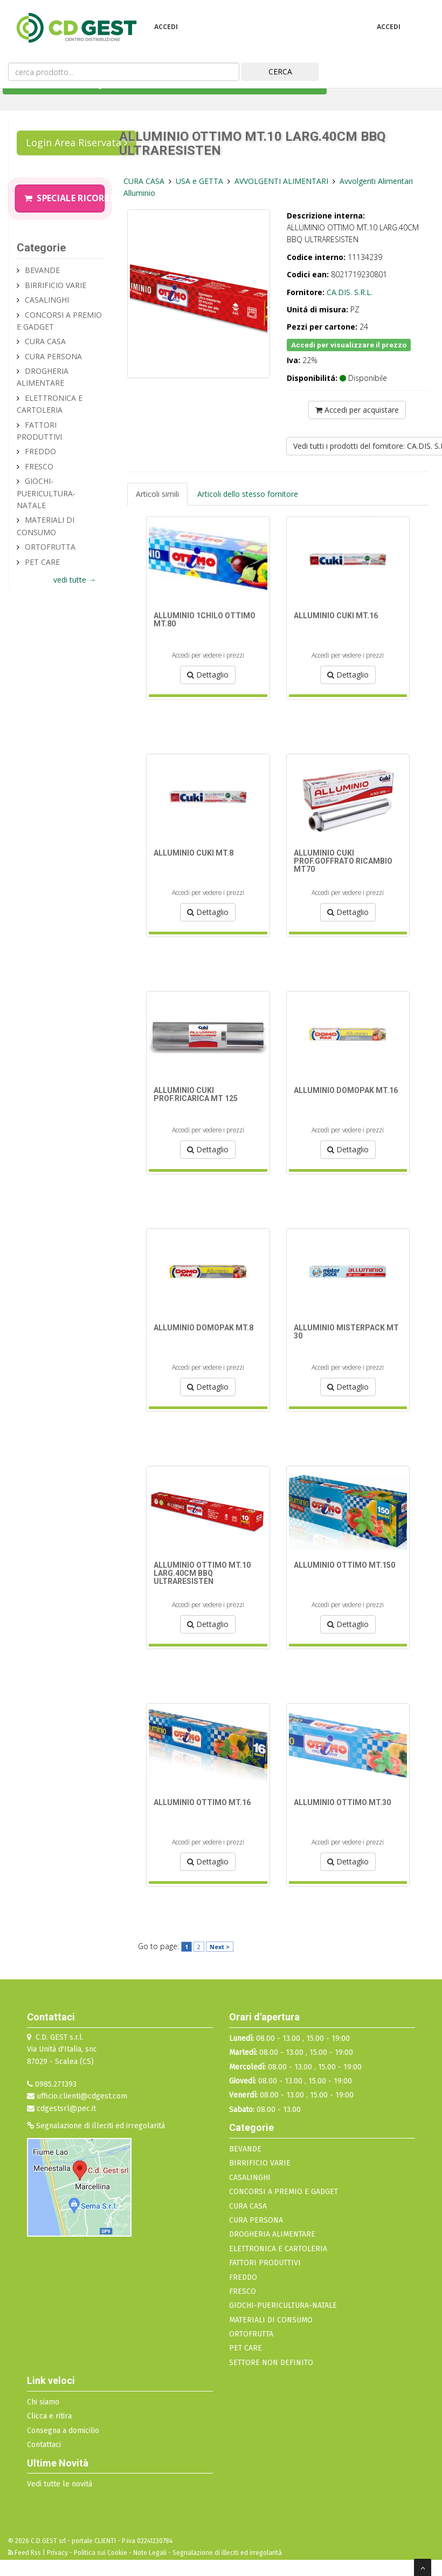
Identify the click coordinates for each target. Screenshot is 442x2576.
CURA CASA (45, 341)
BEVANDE (42, 270)
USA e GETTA (200, 181)
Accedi (166, 26)
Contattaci (44, 2444)
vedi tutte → (74, 580)
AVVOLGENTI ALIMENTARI (282, 181)
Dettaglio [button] (208, 674)
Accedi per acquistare (357, 410)
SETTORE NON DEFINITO (271, 2362)
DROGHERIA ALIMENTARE (272, 2234)
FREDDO (40, 451)
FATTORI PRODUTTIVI (265, 2262)
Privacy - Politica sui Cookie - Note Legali (107, 2553)
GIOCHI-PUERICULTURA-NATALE (46, 493)
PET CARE (42, 562)
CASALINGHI (47, 300)
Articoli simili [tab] (157, 494)
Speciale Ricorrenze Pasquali (64, 198)
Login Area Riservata (76, 142)
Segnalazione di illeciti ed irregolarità (96, 2125)
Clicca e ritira (49, 2416)
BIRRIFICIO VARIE (55, 285)
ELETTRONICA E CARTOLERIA (278, 2248)
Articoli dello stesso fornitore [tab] (247, 494)
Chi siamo (43, 2402)
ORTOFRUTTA (50, 547)
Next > (220, 1947)
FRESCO (39, 466)
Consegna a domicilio (63, 2430)
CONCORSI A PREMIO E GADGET (283, 2191)
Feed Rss (25, 2553)
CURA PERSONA (53, 356)
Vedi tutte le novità (59, 2484)
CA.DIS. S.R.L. (349, 292)
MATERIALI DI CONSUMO (271, 2320)
